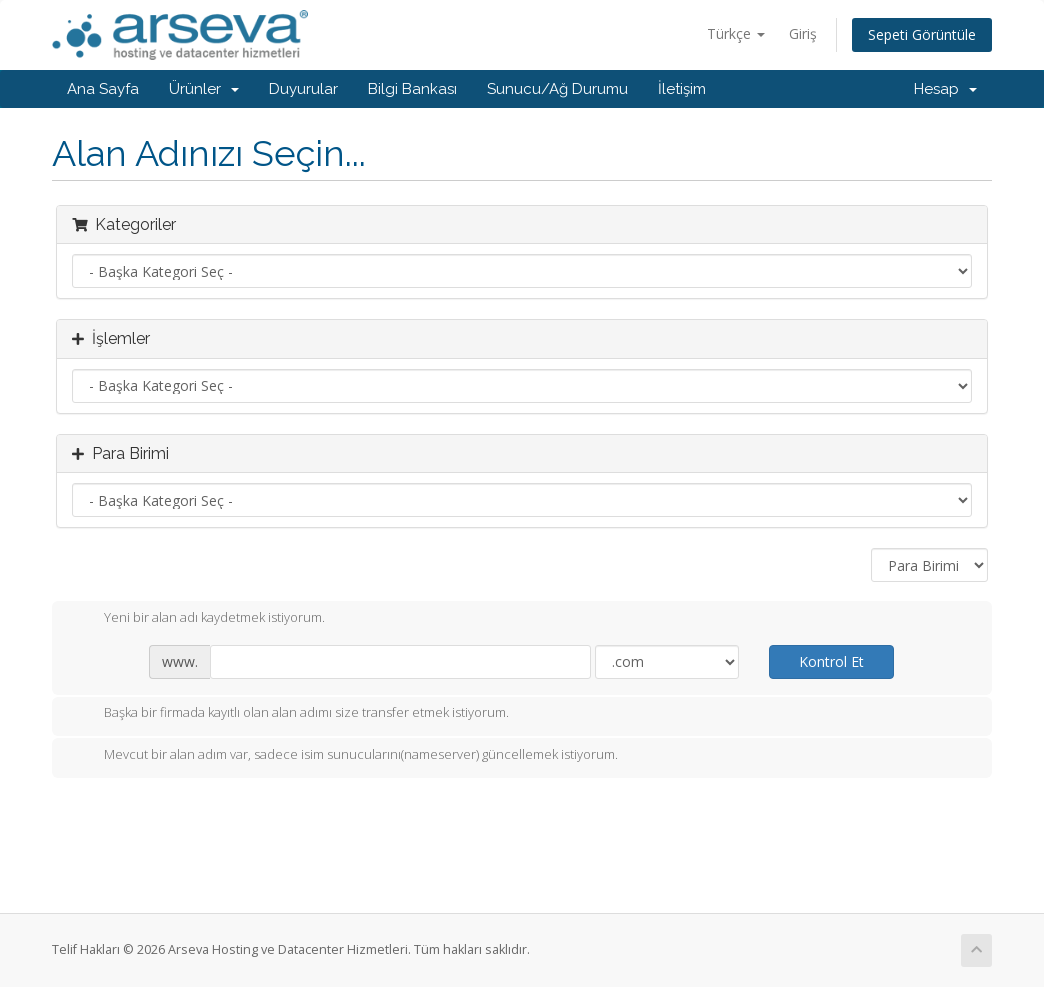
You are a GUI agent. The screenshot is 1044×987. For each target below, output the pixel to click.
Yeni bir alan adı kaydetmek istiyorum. (198, 619)
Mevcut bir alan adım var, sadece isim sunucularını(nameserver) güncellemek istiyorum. (345, 756)
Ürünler (204, 89)
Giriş (803, 33)
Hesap (945, 89)
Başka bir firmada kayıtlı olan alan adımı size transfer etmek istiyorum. (290, 714)
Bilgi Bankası (412, 89)
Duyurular (303, 89)
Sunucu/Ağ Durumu (557, 89)
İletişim (682, 89)
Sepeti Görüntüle (922, 34)
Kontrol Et (831, 661)
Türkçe (736, 33)
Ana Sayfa (103, 89)
